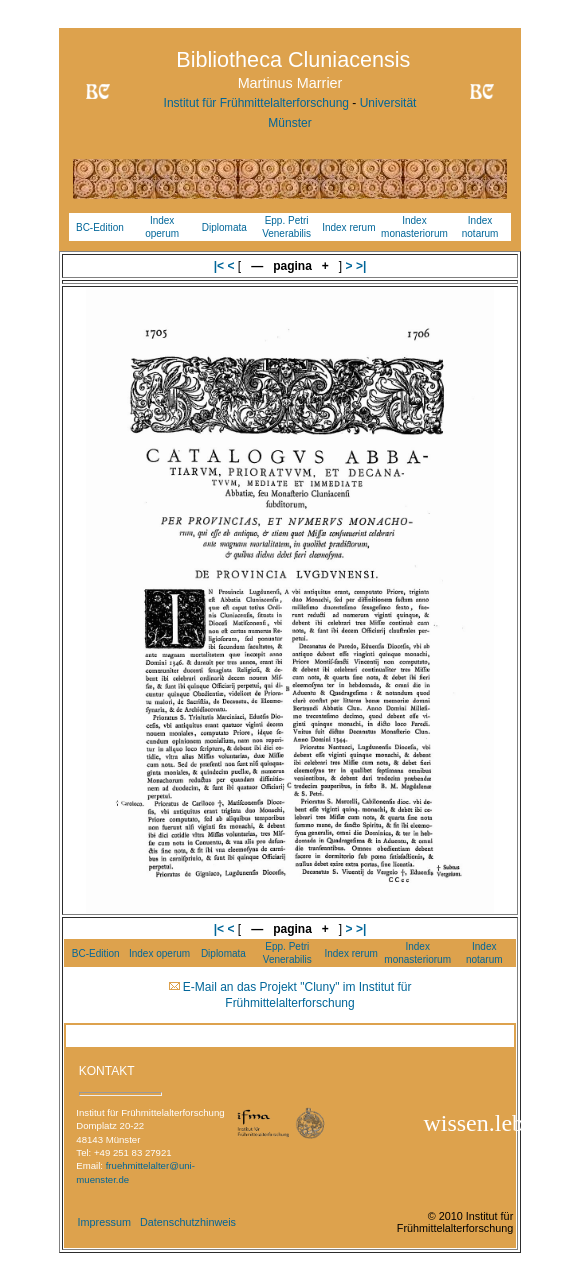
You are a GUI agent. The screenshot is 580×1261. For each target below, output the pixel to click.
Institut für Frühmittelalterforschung (256, 103)
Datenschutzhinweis (188, 1222)
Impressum (104, 1222)
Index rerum (348, 227)
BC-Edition (100, 227)
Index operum (159, 953)
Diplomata (224, 227)
